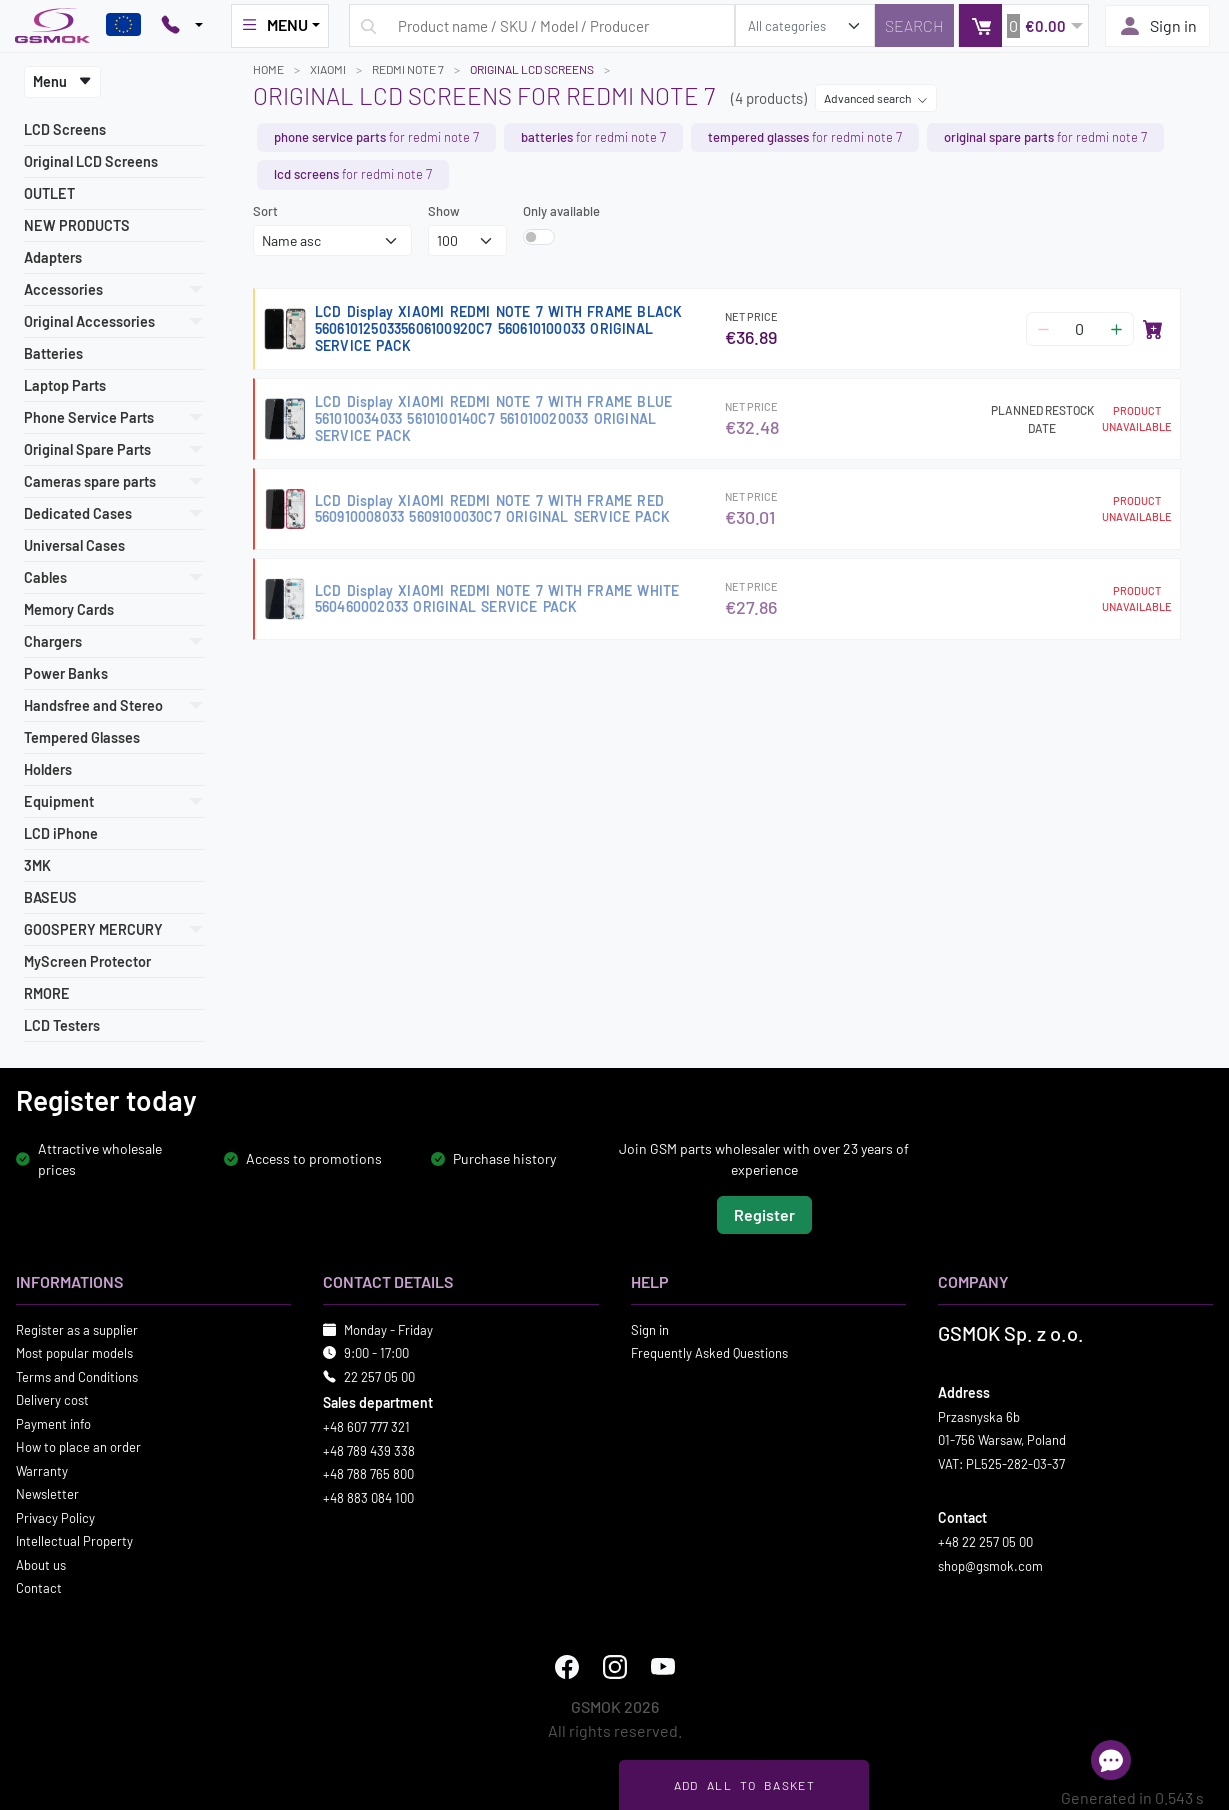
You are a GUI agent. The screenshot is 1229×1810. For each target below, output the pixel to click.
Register (764, 1213)
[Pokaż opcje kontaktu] (182, 26)
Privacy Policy (55, 1517)
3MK (37, 865)
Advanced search (876, 98)
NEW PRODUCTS (77, 225)
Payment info (53, 1423)
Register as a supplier (77, 1329)
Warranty (42, 1470)
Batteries (53, 353)
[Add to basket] (1153, 329)
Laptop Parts (65, 385)
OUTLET (49, 193)
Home (268, 69)
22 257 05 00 (379, 1376)
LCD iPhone (61, 833)
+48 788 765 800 (368, 1474)
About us (41, 1564)
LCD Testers (62, 1025)
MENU (274, 25)
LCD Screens (65, 129)
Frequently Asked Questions (709, 1353)
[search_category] (805, 25)
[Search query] (542, 25)
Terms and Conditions (77, 1376)
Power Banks (66, 673)
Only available (561, 211)
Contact (39, 1588)
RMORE (47, 993)
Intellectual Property (74, 1541)
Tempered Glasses (82, 737)
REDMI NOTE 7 (408, 69)
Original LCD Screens (91, 161)
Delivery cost (52, 1400)
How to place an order (78, 1447)
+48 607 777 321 (366, 1427)
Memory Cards (69, 609)
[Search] (914, 25)
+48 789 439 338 (369, 1450)
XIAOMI (328, 69)
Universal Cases (74, 545)
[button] (1023, 25)
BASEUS (50, 897)
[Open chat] (1111, 1760)
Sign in (1157, 26)
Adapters (53, 257)
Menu (62, 81)
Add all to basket (744, 1785)
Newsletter (47, 1494)
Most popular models (74, 1353)
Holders (48, 769)
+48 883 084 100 (368, 1497)
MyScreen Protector (87, 961)
